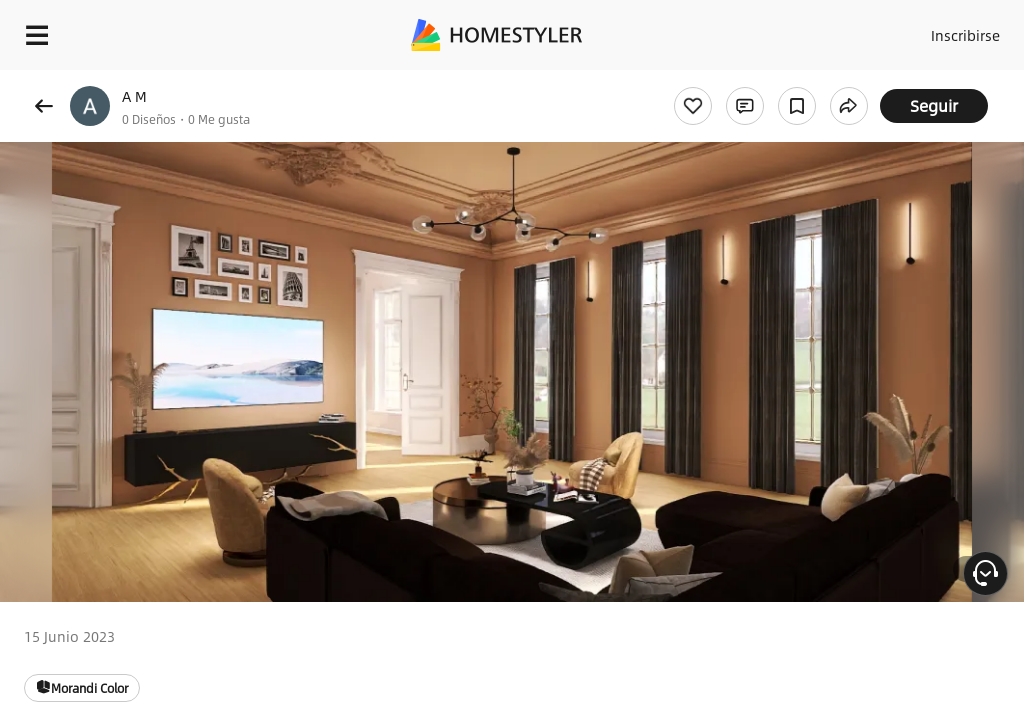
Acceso (884, 30)
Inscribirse (962, 30)
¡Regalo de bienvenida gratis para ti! (806, 84)
